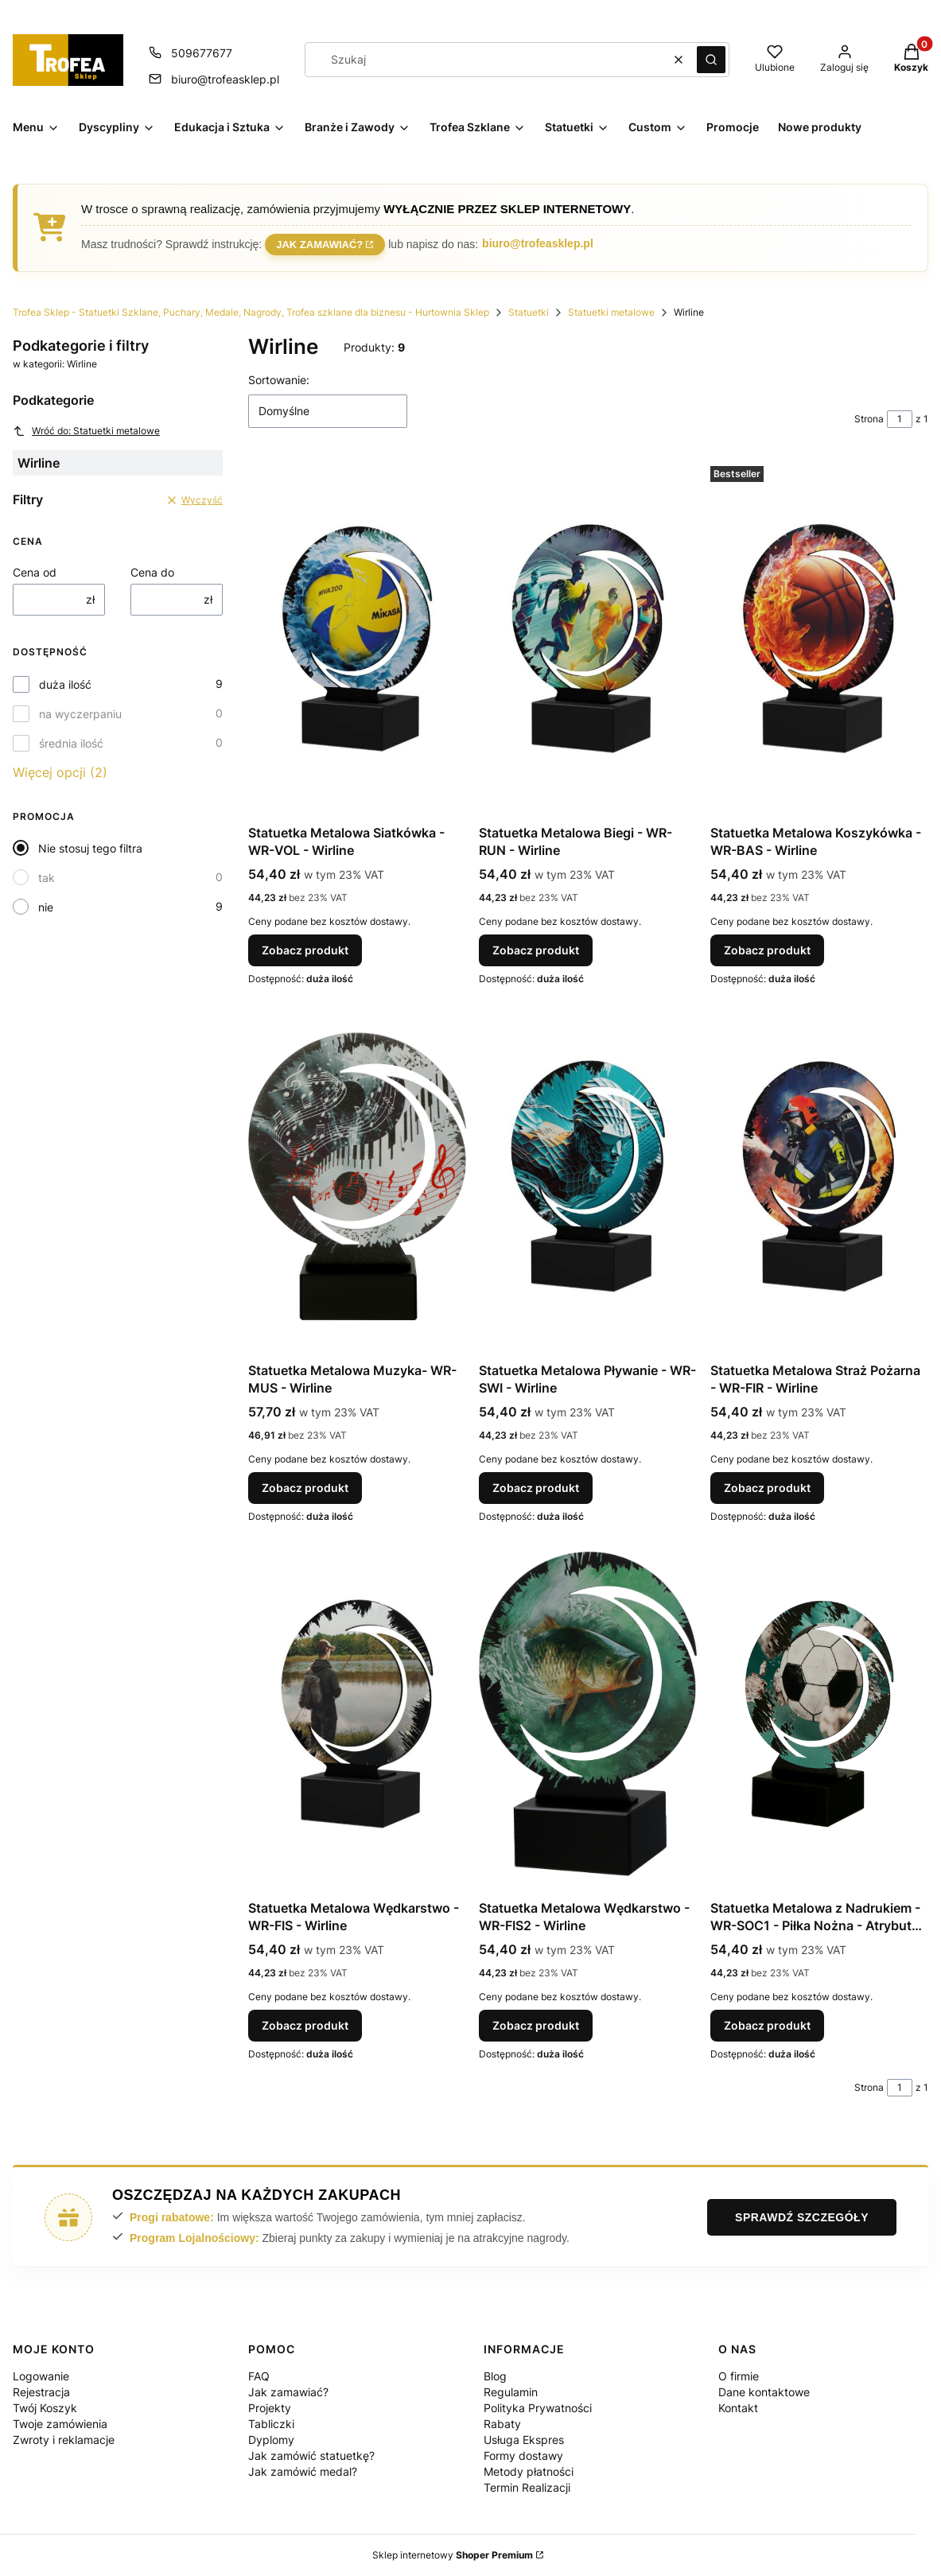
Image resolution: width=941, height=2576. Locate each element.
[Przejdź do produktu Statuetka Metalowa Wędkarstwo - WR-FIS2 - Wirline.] (588, 1714)
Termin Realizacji (527, 2487)
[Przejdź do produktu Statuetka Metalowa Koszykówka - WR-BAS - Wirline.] (819, 639)
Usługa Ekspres (524, 2439)
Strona (869, 419)
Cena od (34, 572)
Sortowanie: (278, 380)
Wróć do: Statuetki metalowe (86, 431)
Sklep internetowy (452, 2555)
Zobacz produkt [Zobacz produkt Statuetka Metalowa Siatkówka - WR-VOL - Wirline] (305, 950)
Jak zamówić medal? (302, 2471)
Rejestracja (41, 2392)
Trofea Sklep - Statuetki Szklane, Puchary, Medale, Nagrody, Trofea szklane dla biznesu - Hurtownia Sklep (251, 312)
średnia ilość (71, 743)
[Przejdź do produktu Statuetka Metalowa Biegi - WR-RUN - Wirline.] (588, 639)
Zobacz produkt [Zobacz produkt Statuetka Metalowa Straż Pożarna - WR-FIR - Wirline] (767, 1487)
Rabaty (502, 2423)
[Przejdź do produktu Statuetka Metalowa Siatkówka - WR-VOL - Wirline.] (357, 639)
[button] (711, 59)
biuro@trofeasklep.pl (537, 243)
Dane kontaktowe (764, 2392)
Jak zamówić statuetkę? (311, 2455)
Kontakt (738, 2408)
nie (45, 907)
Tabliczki (271, 2423)
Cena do (152, 572)
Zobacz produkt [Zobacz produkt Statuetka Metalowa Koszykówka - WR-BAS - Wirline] (767, 950)
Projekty (269, 2408)
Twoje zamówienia (60, 2423)
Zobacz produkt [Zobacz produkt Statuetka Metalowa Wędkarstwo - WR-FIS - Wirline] (305, 2025)
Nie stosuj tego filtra (90, 848)
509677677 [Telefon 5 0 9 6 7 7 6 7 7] (201, 53)
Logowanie (41, 2376)
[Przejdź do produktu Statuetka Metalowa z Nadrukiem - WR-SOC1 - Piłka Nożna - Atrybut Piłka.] (819, 1714)
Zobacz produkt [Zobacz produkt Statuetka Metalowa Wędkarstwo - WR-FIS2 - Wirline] (535, 2025)
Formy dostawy (523, 2455)
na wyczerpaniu (80, 714)
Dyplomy (271, 2439)
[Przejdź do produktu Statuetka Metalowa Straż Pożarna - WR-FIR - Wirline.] (819, 1176)
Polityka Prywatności (538, 2408)
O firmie (738, 2376)
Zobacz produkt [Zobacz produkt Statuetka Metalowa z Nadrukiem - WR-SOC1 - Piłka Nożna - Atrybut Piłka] (767, 2025)
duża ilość (65, 684)
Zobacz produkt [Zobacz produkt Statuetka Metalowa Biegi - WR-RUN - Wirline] (535, 950)
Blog (495, 2376)
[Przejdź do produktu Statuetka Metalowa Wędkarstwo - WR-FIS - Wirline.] (357, 1714)
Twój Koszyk (45, 2408)
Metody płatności (529, 2471)
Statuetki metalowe (611, 312)
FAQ (259, 2376)
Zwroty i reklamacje (64, 2439)
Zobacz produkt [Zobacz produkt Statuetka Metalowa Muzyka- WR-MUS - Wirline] (305, 1487)
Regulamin (511, 2392)
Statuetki (528, 312)
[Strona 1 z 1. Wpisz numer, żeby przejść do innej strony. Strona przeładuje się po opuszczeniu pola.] (899, 419)
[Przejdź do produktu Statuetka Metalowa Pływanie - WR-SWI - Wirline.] (588, 1176)
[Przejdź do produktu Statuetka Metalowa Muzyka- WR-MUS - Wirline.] (357, 1176)
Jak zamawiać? (319, 243)
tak (46, 877)
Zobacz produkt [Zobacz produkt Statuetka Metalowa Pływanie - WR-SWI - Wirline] (535, 1487)
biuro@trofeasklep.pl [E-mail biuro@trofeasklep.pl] (225, 79)
